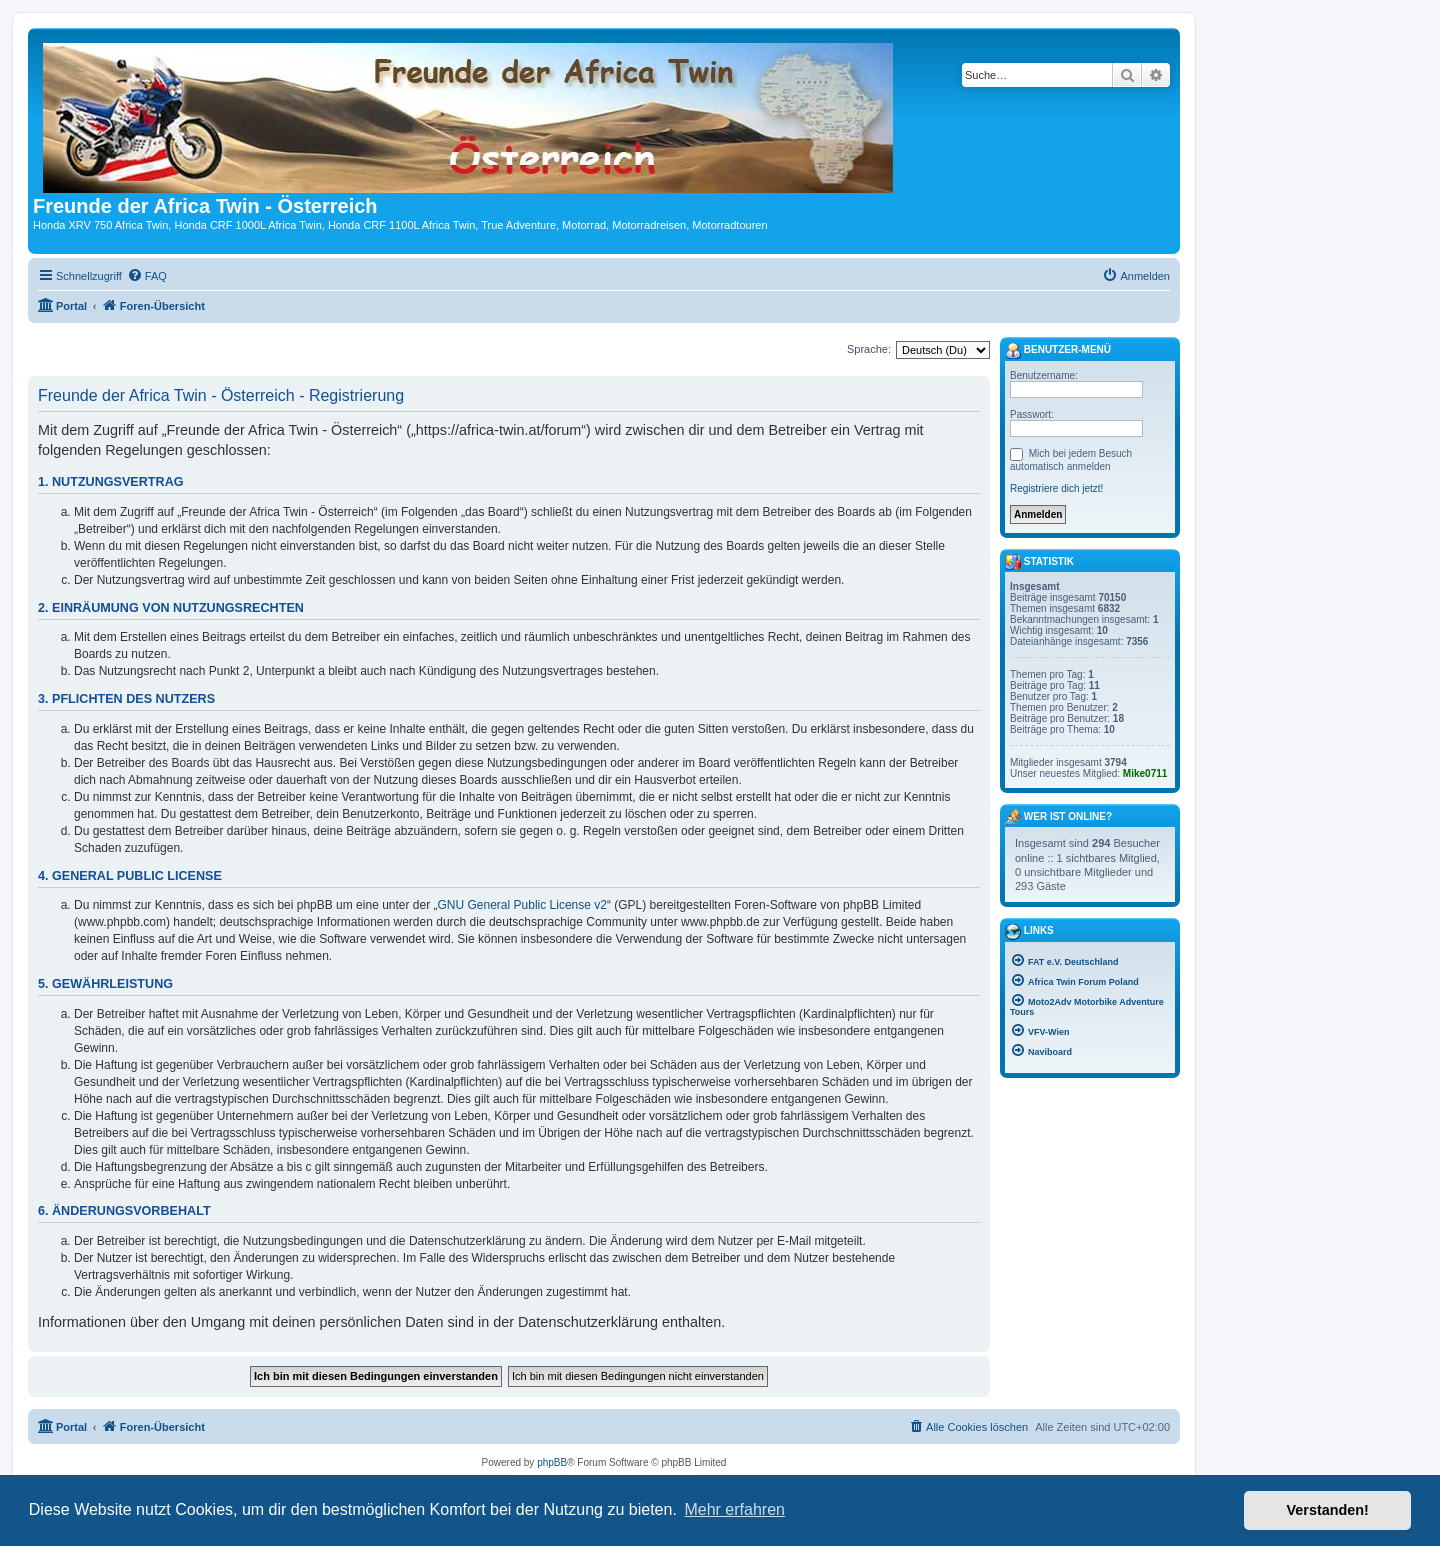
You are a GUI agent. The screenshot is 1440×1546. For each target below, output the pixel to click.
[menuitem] (147, 276)
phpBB (552, 1462)
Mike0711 (1145, 773)
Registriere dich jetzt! (1056, 488)
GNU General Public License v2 (522, 905)
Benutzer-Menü (1058, 351)
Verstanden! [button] (1328, 1510)
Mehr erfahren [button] (734, 1509)
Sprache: (869, 349)
